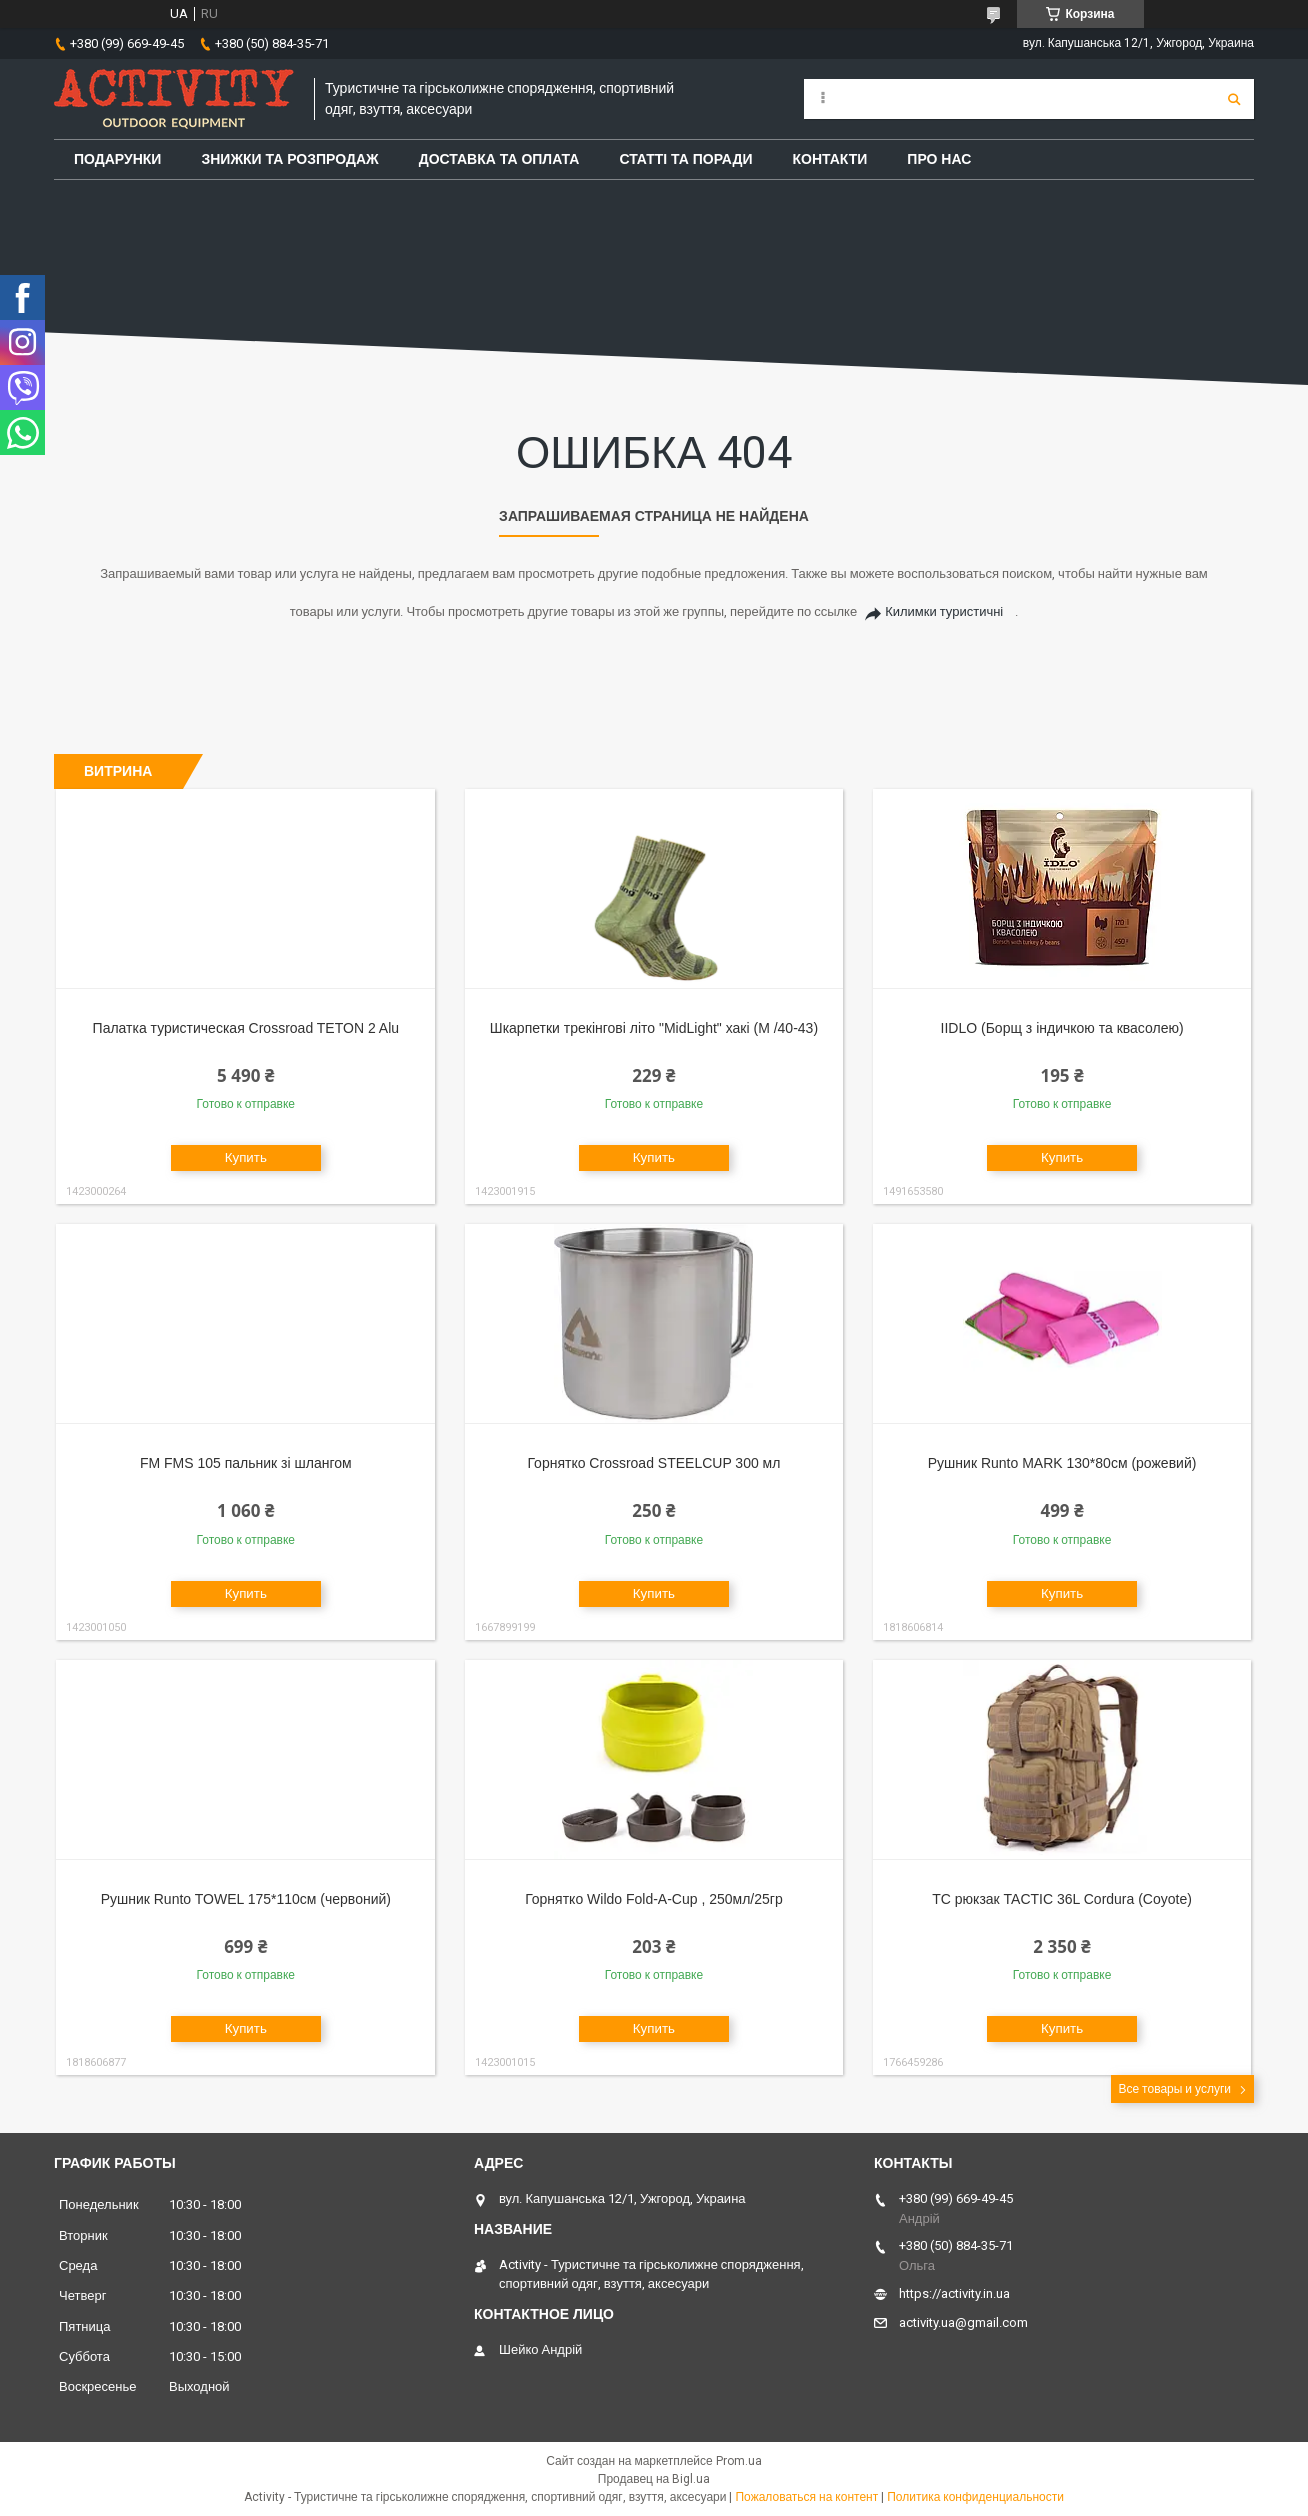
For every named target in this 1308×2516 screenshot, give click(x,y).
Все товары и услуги (1174, 2089)
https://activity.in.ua (954, 2293)
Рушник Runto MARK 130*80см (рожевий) (1062, 1463)
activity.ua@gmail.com (963, 2322)
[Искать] (1234, 99)
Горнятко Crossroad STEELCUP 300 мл (653, 1463)
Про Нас (939, 159)
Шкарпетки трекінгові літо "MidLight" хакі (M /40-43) (654, 1028)
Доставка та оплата (499, 159)
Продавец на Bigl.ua (654, 2479)
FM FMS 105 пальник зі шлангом (246, 1463)
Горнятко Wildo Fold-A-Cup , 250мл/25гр (654, 1899)
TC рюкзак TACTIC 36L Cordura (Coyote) (1062, 1899)
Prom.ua (739, 2461)
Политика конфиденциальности (975, 2497)
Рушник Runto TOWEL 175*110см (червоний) (246, 1899)
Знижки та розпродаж (289, 159)
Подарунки (117, 159)
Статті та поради (685, 159)
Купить (246, 1157)
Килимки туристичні (944, 611)
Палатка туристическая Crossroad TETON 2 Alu (246, 1028)
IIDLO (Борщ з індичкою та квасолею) (1062, 1028)
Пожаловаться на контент (806, 2497)
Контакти (830, 159)
